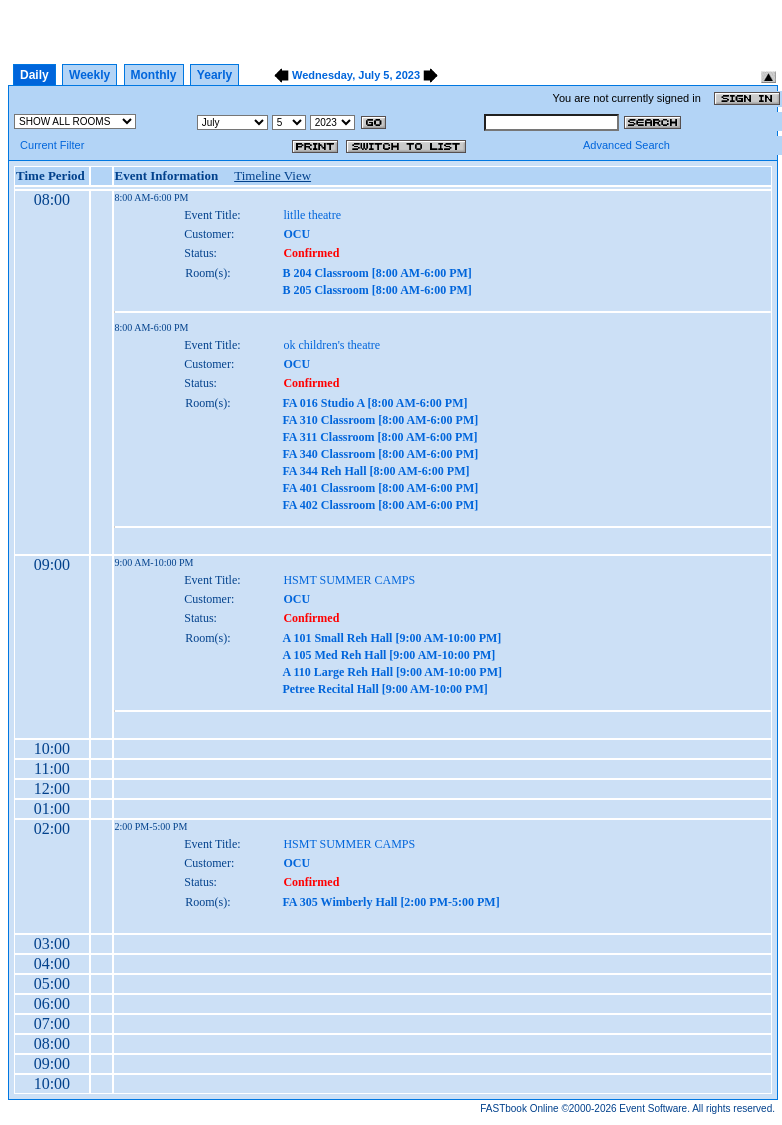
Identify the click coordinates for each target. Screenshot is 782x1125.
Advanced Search (626, 145)
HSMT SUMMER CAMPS (349, 580)
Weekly (89, 75)
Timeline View (272, 175)
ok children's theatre (331, 345)
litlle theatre (312, 215)
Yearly (214, 75)
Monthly (154, 75)
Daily (34, 75)
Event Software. (654, 1108)
